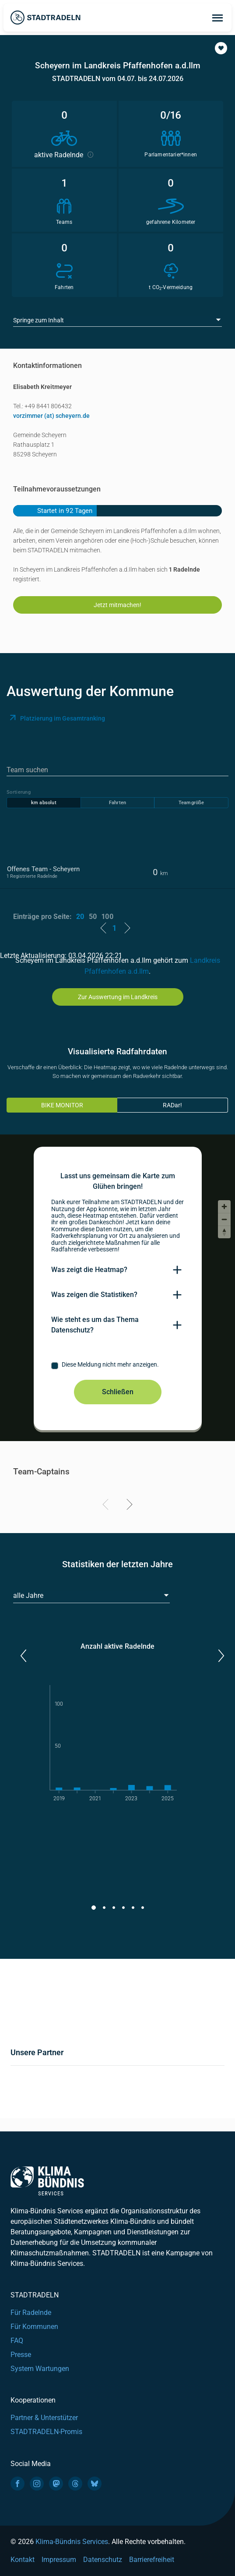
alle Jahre (28, 1595)
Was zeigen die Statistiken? (94, 1294)
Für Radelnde (31, 2312)
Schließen (117, 1392)
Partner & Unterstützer (44, 2417)
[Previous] (107, 1506)
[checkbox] (117, 1365)
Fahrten (117, 803)
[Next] (128, 1506)
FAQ (17, 2340)
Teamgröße (191, 803)
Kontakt (23, 2559)
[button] (221, 48)
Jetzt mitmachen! (117, 604)
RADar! (172, 1105)
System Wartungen (40, 2368)
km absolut (43, 803)
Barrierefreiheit (151, 2559)
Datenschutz (102, 2559)
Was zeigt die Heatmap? (89, 1269)
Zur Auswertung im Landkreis (118, 996)
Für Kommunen (34, 2326)
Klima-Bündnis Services (71, 2541)
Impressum (59, 2559)
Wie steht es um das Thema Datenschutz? (95, 1324)
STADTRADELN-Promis (46, 2432)
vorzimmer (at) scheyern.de (51, 415)
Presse (21, 2354)
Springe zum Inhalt (38, 320)
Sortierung (19, 792)
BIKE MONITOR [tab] (62, 1105)
